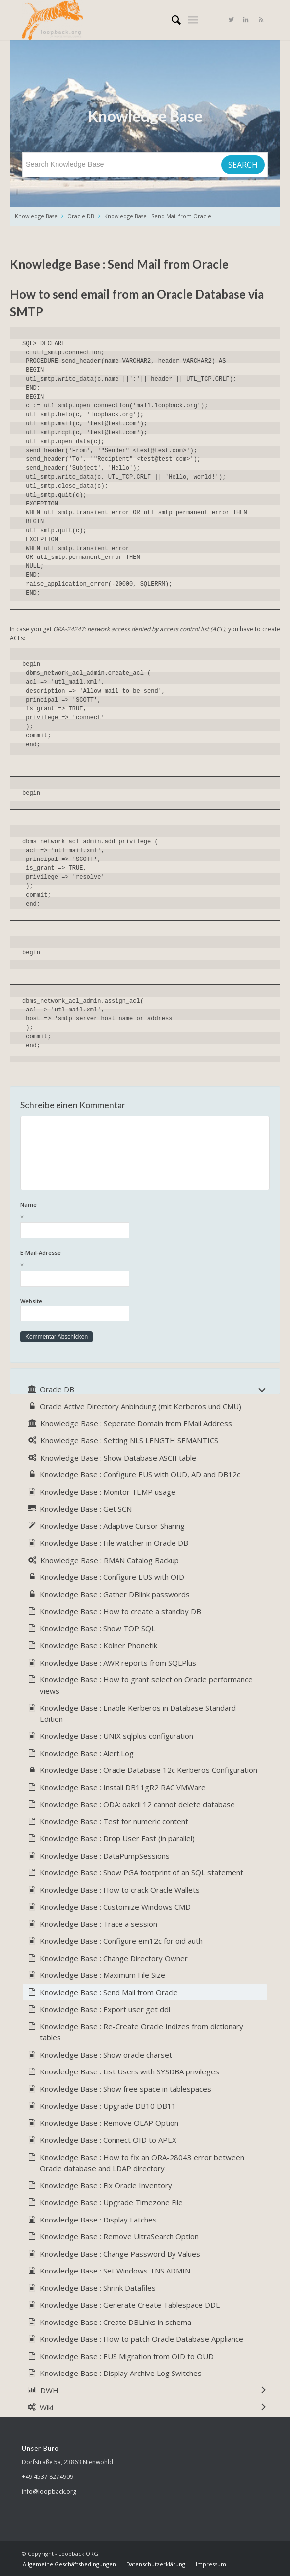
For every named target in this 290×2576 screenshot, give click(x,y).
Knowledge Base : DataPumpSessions (105, 1856)
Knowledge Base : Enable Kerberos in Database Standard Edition (138, 1713)
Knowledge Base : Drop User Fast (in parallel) (117, 1838)
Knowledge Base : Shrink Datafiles (98, 2288)
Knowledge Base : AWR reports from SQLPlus (118, 1662)
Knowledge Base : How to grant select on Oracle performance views (146, 1685)
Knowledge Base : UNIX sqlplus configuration (116, 1736)
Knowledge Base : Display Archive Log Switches (121, 2373)
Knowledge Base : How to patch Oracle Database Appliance (141, 2339)
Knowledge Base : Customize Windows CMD (115, 1907)
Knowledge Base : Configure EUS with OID (112, 1577)
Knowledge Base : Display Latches (98, 2219)
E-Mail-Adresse (145, 1260)
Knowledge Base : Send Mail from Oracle (157, 216)
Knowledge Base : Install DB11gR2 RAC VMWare (123, 1787)
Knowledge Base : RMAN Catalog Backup (109, 1560)
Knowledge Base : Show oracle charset (106, 2055)
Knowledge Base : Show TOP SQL (97, 1628)
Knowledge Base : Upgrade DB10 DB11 (108, 2106)
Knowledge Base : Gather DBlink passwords (115, 1594)
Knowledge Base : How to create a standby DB (120, 1611)
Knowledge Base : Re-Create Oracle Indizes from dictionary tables (141, 2032)
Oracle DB (80, 216)
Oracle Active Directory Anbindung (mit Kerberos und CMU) (140, 1406)
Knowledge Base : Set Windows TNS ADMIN (115, 2270)
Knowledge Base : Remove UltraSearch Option (119, 2236)
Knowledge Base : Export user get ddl (105, 2009)
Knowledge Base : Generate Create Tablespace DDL (130, 2305)
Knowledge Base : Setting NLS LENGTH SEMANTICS (129, 1440)
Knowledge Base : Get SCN (86, 1509)
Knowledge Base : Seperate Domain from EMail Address (136, 1423)
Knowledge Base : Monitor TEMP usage (107, 1492)
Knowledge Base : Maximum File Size (102, 1975)
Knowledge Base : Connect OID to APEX (108, 2140)
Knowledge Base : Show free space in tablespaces (125, 2089)
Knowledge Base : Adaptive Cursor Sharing (112, 1526)
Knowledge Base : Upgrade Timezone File (111, 2202)
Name (145, 1212)
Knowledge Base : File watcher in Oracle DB (114, 1543)
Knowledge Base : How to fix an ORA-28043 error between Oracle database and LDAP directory (142, 2162)
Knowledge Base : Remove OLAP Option (109, 2123)
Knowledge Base (36, 216)
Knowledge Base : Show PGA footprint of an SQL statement (141, 1872)
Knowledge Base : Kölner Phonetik (98, 1645)
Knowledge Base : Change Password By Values (120, 2254)
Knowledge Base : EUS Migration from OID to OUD (127, 2356)
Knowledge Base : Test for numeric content (114, 1821)
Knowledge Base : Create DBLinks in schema (115, 2322)
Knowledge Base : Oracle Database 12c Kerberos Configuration (148, 1770)
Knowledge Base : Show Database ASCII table (118, 1458)
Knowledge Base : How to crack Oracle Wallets (120, 1890)
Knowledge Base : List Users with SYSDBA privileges (129, 2071)
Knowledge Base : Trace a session (98, 1924)
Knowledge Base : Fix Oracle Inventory (106, 2185)
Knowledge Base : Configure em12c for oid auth (121, 1941)
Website (31, 1301)
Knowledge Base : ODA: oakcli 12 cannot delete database (137, 1804)
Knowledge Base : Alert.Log (87, 1753)
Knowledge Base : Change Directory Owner (114, 1958)
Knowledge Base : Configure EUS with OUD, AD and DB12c (140, 1474)
